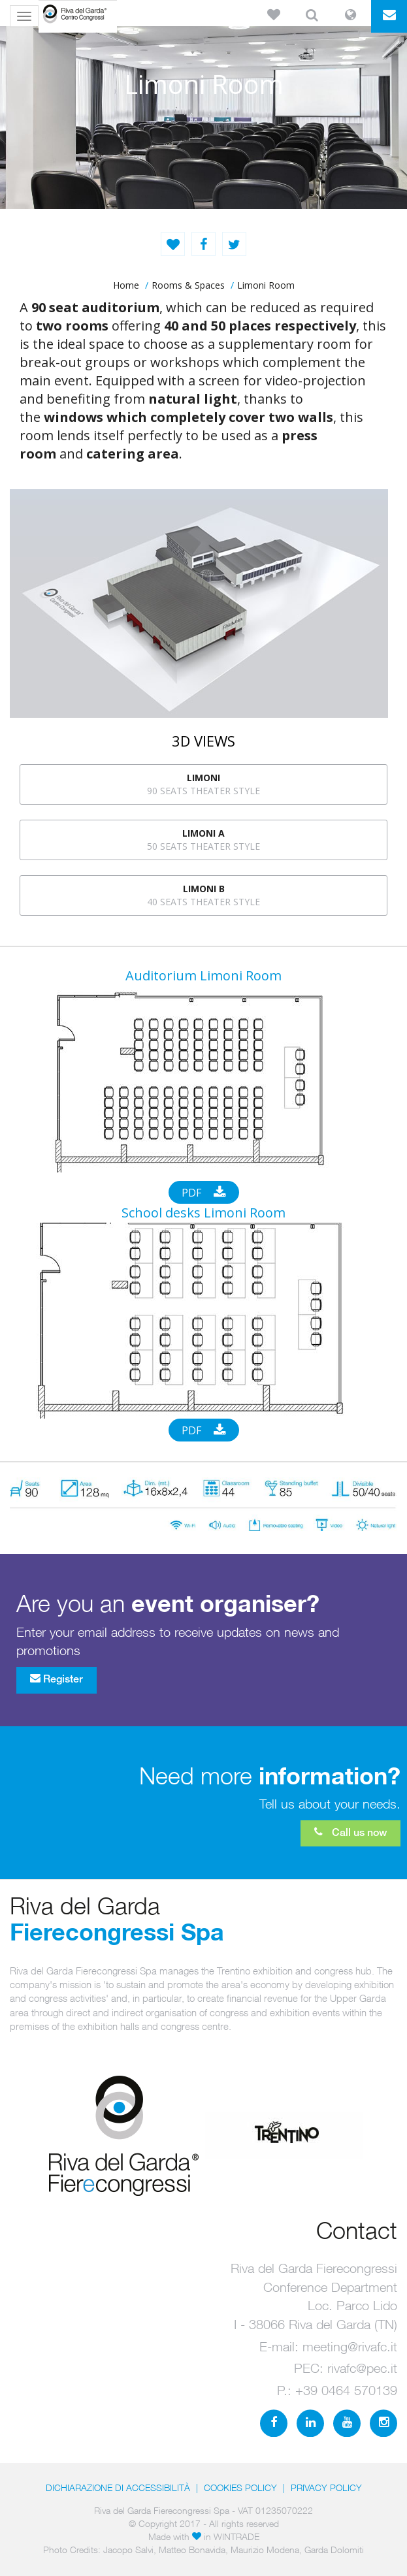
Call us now (350, 1832)
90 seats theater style (203, 784)
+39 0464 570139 (346, 2390)
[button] (273, 16)
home (126, 285)
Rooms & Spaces (188, 285)
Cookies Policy (240, 2487)
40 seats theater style (203, 895)
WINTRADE (236, 2536)
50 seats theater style (203, 839)
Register (56, 1678)
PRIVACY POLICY (326, 2487)
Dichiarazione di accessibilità (118, 2487)
